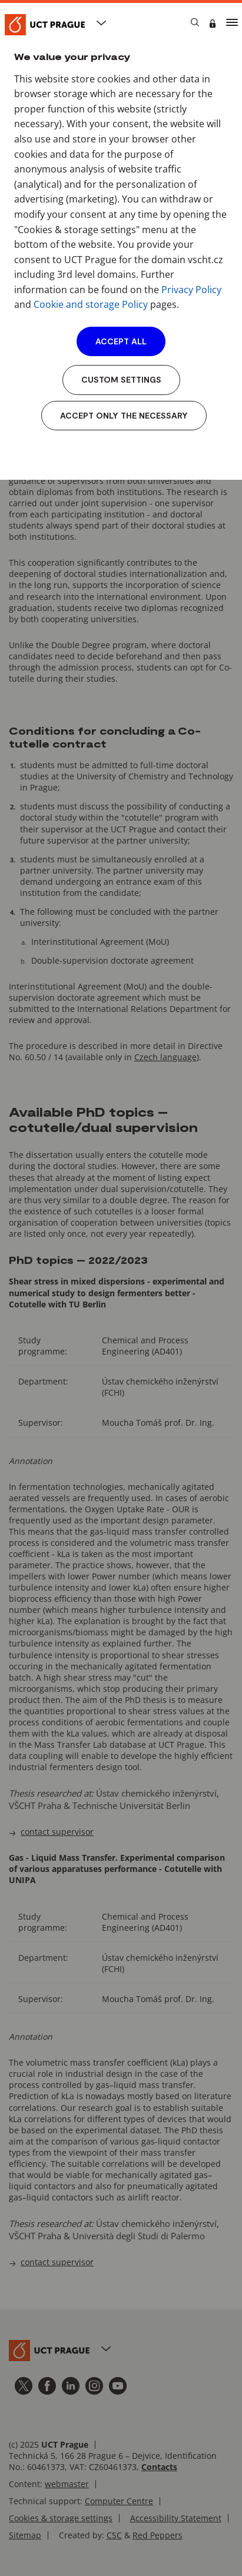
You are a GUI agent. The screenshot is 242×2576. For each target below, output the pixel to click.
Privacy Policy (191, 289)
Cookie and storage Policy (91, 304)
